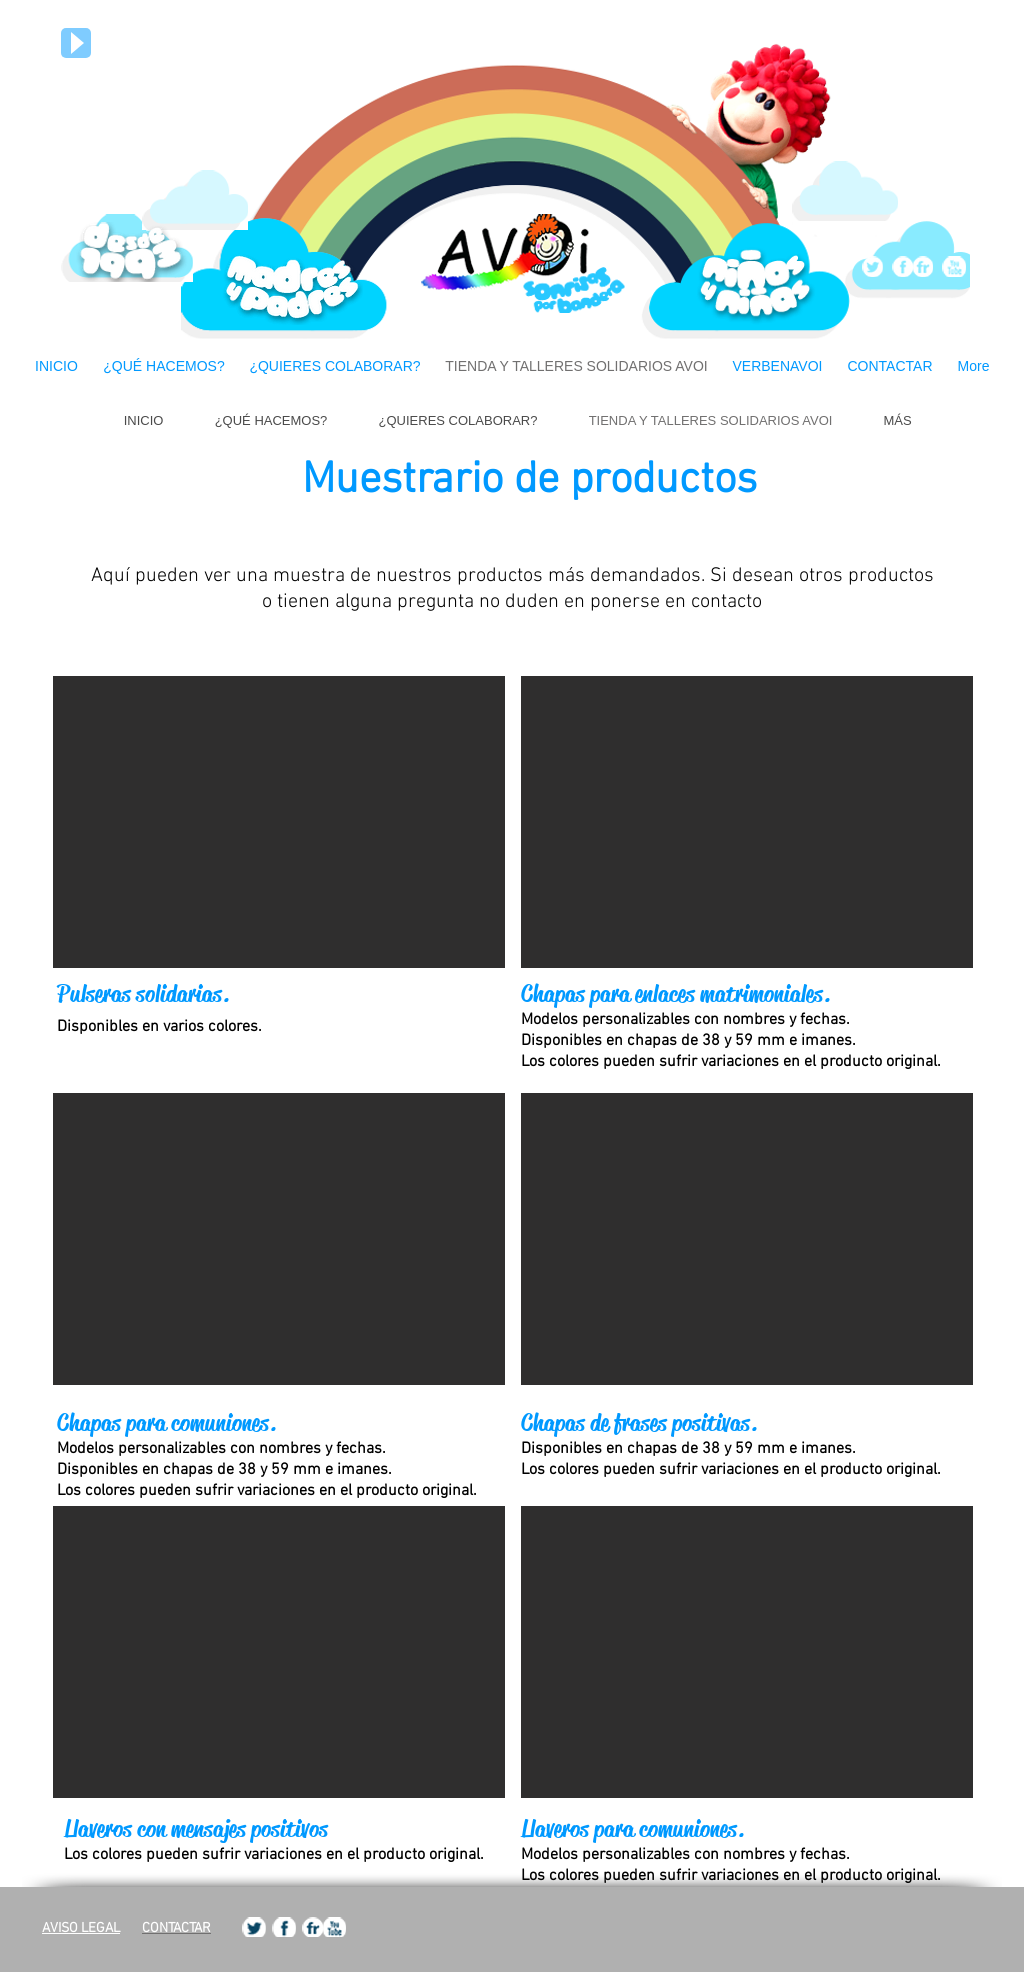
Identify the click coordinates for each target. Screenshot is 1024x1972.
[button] (279, 822)
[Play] (76, 43)
